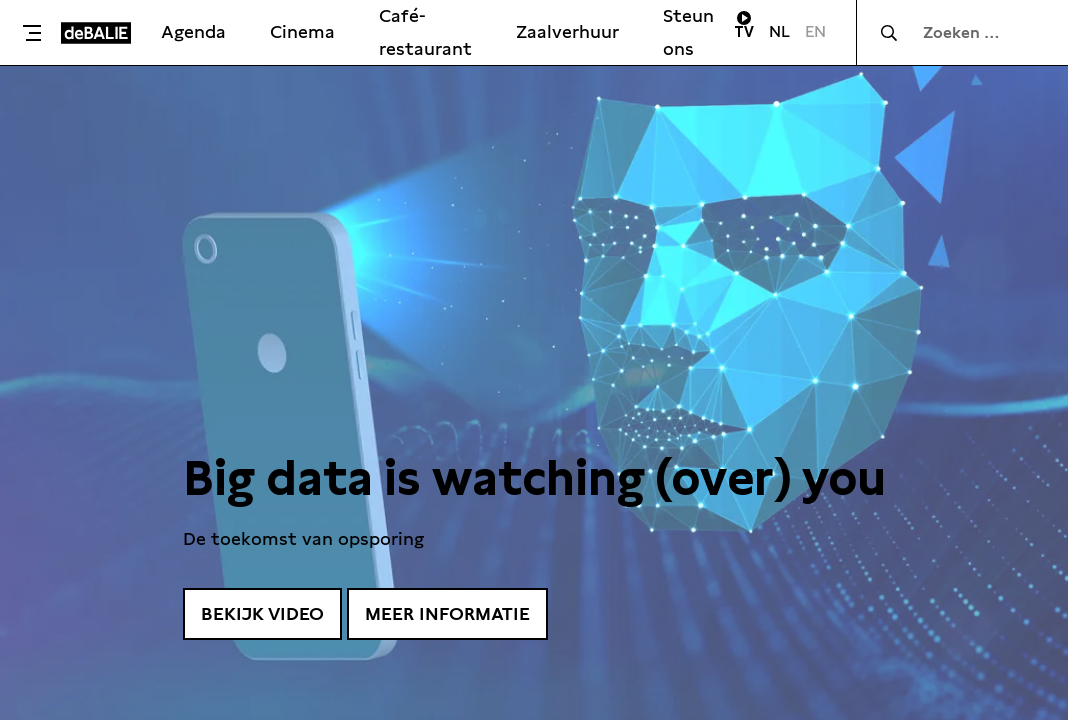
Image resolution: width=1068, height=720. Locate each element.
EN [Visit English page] (815, 31)
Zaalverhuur (567, 31)
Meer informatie (447, 613)
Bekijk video (262, 613)
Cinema (302, 31)
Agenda (193, 31)
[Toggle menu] (35, 33)
